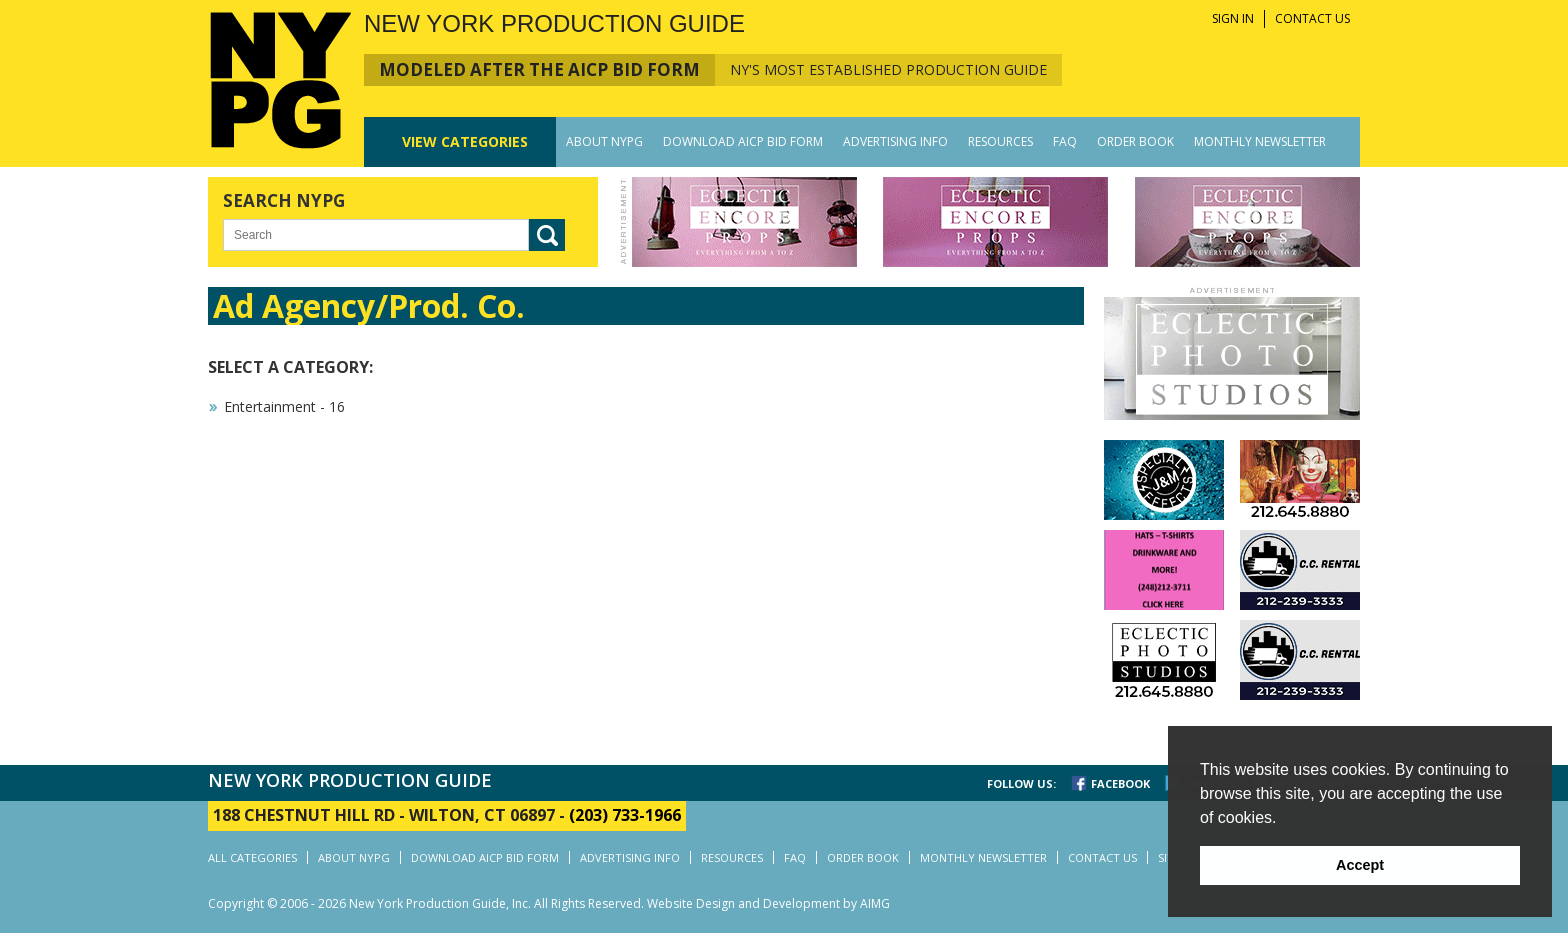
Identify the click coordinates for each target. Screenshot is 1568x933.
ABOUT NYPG (604, 141)
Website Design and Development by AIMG (768, 903)
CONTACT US (1312, 18)
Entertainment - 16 (284, 406)
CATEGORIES (465, 141)
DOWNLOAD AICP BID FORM (743, 141)
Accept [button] (1360, 865)
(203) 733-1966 (625, 815)
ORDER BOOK (1135, 141)
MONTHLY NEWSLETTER (1260, 141)
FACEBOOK (1120, 783)
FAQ (1065, 141)
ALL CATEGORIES (252, 857)
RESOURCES (1000, 141)
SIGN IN (1233, 18)
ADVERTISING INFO (895, 141)
